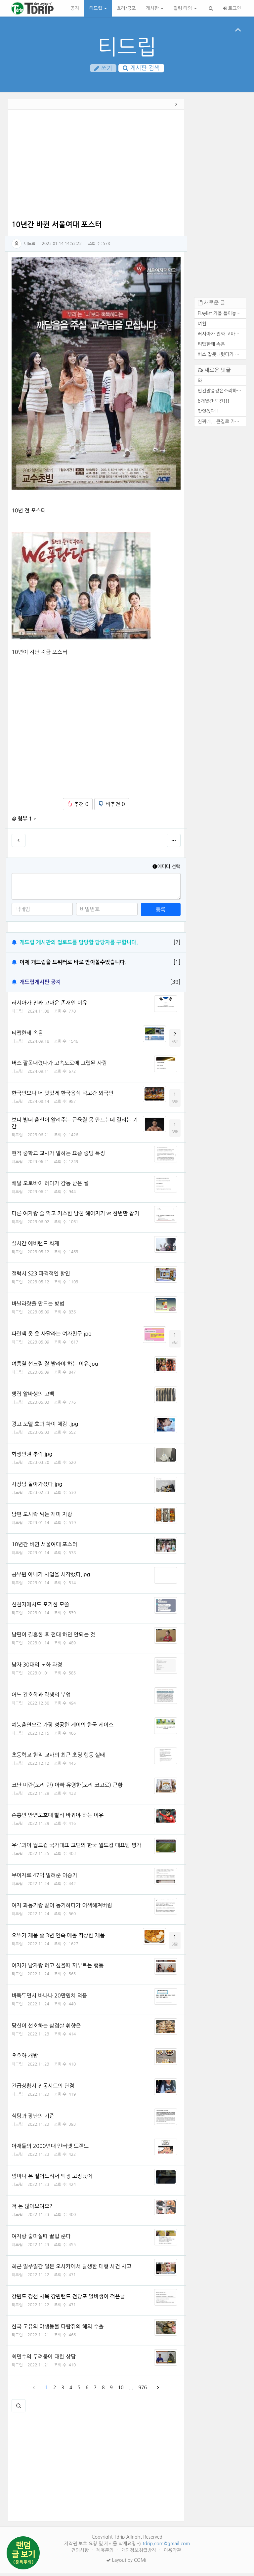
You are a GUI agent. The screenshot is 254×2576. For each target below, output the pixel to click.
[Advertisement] (96, 168)
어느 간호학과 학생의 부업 (41, 1697)
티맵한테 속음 (27, 1035)
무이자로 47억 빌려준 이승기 (44, 1877)
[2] (176, 944)
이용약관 (172, 2553)
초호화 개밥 (25, 2058)
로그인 (232, 8)
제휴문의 (105, 2553)
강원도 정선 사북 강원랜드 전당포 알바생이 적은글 (68, 2299)
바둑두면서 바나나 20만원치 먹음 (49, 1998)
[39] (175, 984)
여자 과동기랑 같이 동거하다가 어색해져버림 (62, 1908)
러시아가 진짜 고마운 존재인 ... (222, 336)
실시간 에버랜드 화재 (35, 1246)
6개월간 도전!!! (214, 403)
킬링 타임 (184, 8)
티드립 (97, 8)
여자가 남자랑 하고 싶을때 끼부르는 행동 (58, 1968)
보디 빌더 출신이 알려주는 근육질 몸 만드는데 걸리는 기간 (75, 1126)
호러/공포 (126, 8)
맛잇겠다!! (208, 414)
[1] (176, 964)
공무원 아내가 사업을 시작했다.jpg (51, 1577)
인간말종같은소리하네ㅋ (222, 393)
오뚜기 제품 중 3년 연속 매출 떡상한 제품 (58, 1938)
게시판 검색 (141, 68)
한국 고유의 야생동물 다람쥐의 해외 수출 (58, 2329)
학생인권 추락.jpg (32, 1456)
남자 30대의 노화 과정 (37, 1667)
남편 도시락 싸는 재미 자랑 (42, 1516)
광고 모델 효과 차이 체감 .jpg (45, 1426)
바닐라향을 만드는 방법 (38, 1306)
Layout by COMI (126, 2562)
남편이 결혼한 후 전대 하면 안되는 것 (53, 1637)
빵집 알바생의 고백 (33, 1396)
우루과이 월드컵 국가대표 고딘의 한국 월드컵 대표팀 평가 (76, 1847)
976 (143, 2390)
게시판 (154, 8)
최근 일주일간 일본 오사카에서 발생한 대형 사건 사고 (71, 2269)
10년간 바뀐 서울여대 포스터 (44, 1547)
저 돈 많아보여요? (32, 2208)
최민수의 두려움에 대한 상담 (44, 2359)
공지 (74, 8)
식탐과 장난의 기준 (33, 2118)
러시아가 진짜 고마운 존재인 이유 (49, 1005)
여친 (202, 326)
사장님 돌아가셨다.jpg (37, 1486)
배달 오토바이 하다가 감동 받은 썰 (50, 1185)
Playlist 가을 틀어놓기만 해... (222, 316)
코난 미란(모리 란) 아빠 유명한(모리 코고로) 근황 (67, 1787)
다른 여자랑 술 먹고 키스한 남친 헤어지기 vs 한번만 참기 (75, 1216)
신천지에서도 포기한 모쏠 (40, 1607)
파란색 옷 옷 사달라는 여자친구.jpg (52, 1336)
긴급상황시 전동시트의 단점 (43, 2088)
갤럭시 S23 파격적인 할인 (41, 1276)
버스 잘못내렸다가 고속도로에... (222, 357)
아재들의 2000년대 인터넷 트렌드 (50, 2148)
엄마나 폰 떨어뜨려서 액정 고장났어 (52, 2178)
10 (121, 2390)
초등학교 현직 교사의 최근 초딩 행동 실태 (58, 1757)
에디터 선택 (166, 869)
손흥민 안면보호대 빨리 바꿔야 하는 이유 (58, 1817)
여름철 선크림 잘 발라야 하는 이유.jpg (55, 1366)
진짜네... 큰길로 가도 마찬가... (222, 424)
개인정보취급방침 (139, 2553)
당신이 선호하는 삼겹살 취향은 (46, 2028)
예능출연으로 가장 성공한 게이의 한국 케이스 (62, 1727)
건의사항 (80, 2553)
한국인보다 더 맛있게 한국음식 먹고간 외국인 (62, 1095)
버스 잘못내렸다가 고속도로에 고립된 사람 (59, 1065)
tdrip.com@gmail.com (166, 2546)
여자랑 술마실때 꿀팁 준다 (41, 2238)
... (131, 2390)
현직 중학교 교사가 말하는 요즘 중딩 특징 (58, 1155)
